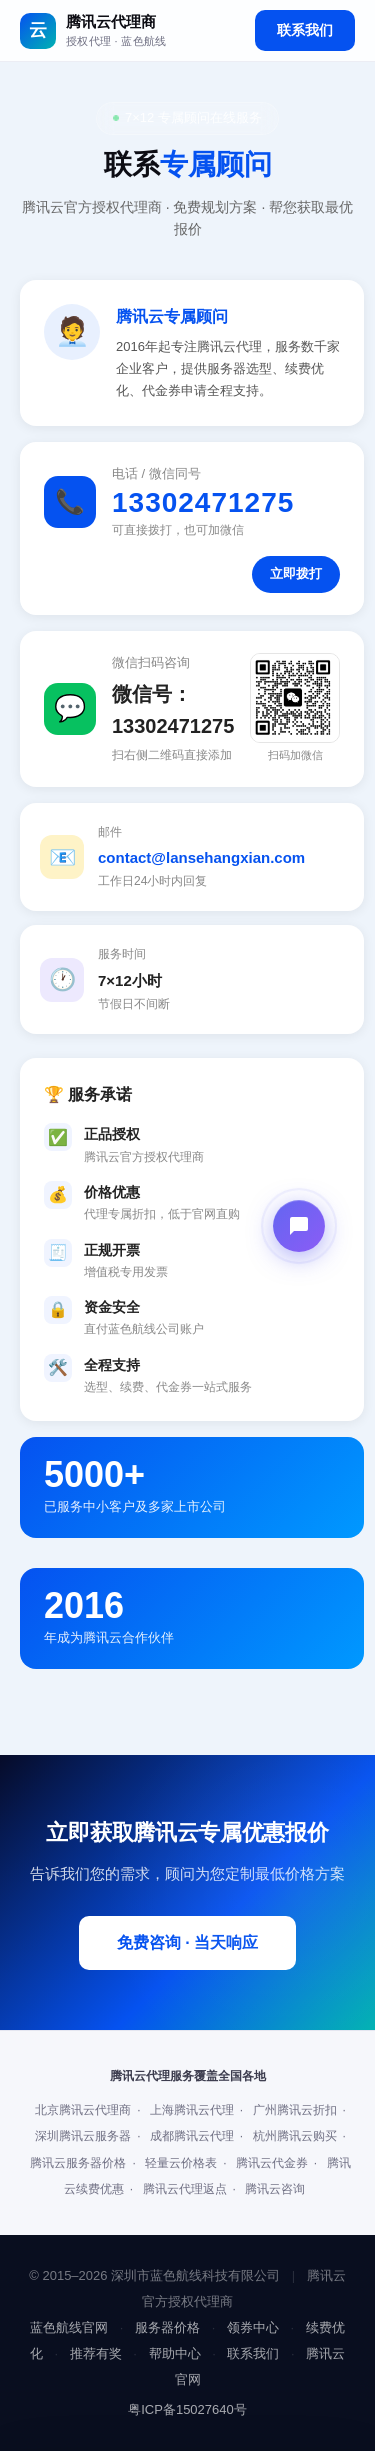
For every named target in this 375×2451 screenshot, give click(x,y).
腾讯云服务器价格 (78, 2163)
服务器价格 (167, 2327)
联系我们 (305, 30)
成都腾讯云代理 (192, 2136)
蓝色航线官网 (69, 2327)
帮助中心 (175, 2353)
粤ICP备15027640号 (187, 2409)
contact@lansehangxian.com (201, 857)
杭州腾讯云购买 (295, 2136)
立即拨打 (296, 573)
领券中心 (253, 2327)
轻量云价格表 (181, 2163)
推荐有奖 (96, 2353)
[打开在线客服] (299, 1226)
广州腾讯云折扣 (295, 2110)
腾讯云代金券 (272, 2163)
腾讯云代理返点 (185, 2189)
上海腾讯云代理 (192, 2110)
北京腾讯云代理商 (83, 2110)
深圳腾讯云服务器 (83, 2136)
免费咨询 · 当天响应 (187, 1942)
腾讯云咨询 (275, 2189)
